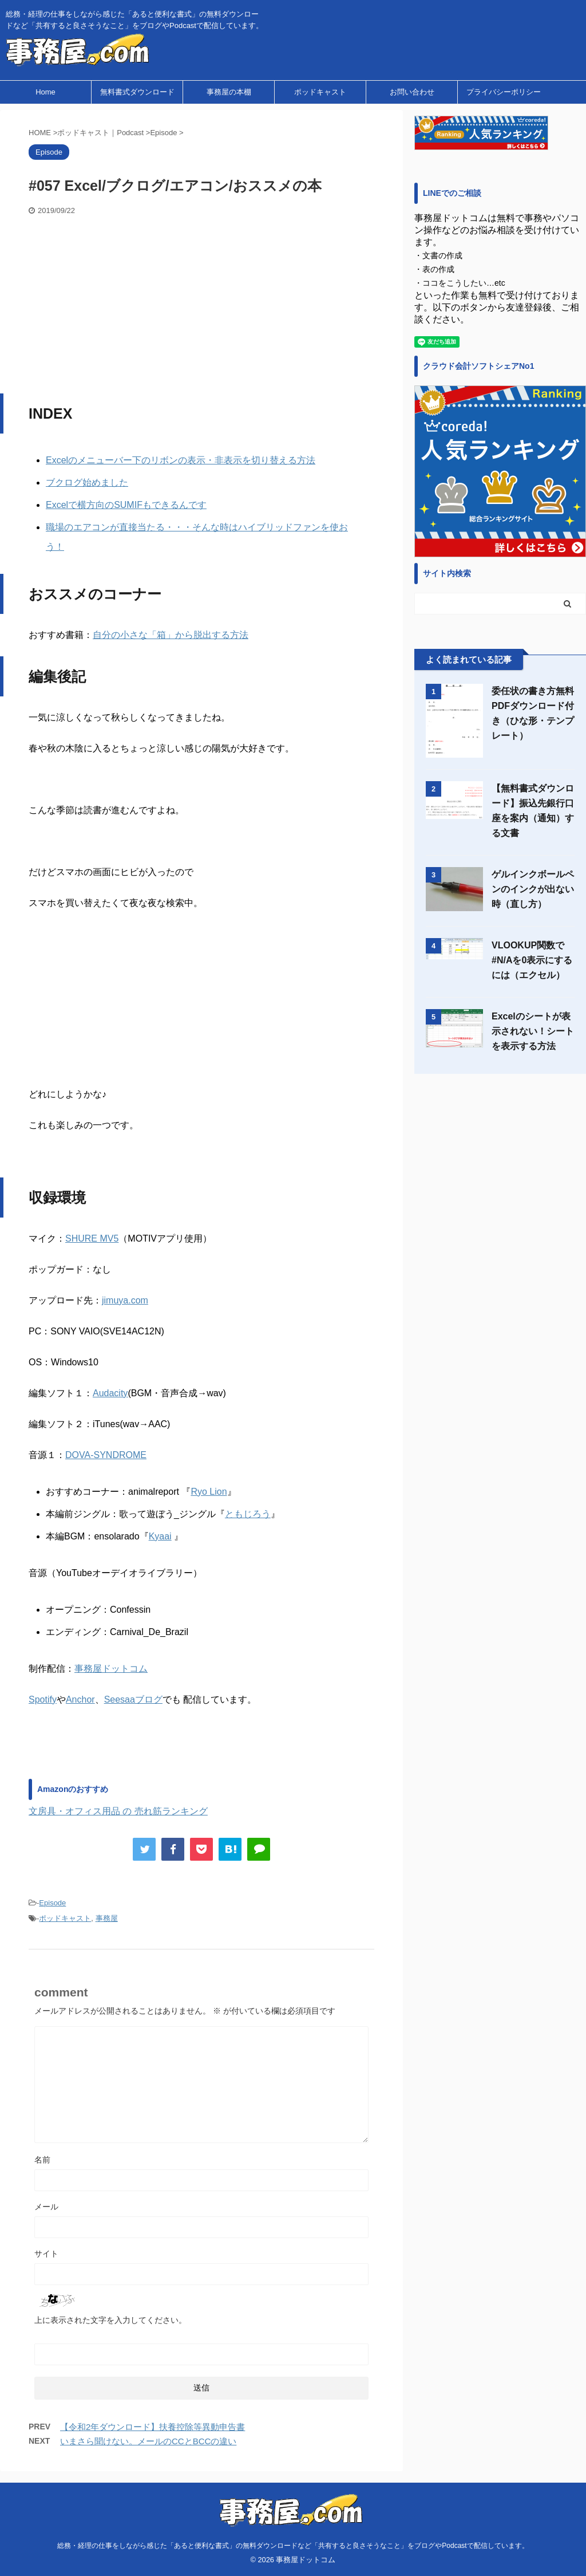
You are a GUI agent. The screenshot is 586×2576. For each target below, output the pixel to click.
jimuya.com (125, 1300)
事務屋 (107, 1918)
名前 (42, 2159)
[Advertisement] (201, 302)
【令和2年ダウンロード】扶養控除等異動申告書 (152, 2427)
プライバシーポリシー (503, 92)
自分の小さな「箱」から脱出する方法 (170, 635)
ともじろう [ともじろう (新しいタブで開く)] (248, 1514)
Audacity (110, 1393)
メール (46, 2206)
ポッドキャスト (320, 92)
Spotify (43, 1699)
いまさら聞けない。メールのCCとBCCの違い (148, 2441)
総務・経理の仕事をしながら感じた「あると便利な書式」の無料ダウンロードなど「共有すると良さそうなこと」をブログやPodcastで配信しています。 (292, 2546)
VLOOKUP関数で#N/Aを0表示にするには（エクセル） (532, 960)
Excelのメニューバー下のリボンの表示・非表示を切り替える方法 (180, 460)
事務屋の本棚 (229, 92)
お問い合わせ (412, 92)
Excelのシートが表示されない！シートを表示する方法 (533, 1031)
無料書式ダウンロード (137, 92)
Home (45, 92)
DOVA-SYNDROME (105, 1455)
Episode (52, 1902)
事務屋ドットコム (111, 1668)
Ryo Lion (209, 1491)
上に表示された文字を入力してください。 (110, 2320)
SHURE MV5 (91, 1238)
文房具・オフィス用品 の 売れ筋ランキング (118, 1811)
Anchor (80, 1699)
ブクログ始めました (87, 482)
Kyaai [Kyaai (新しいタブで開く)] (160, 1536)
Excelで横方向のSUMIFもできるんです (126, 505)
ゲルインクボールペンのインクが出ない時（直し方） (533, 889)
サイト (46, 2253)
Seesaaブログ (133, 1699)
